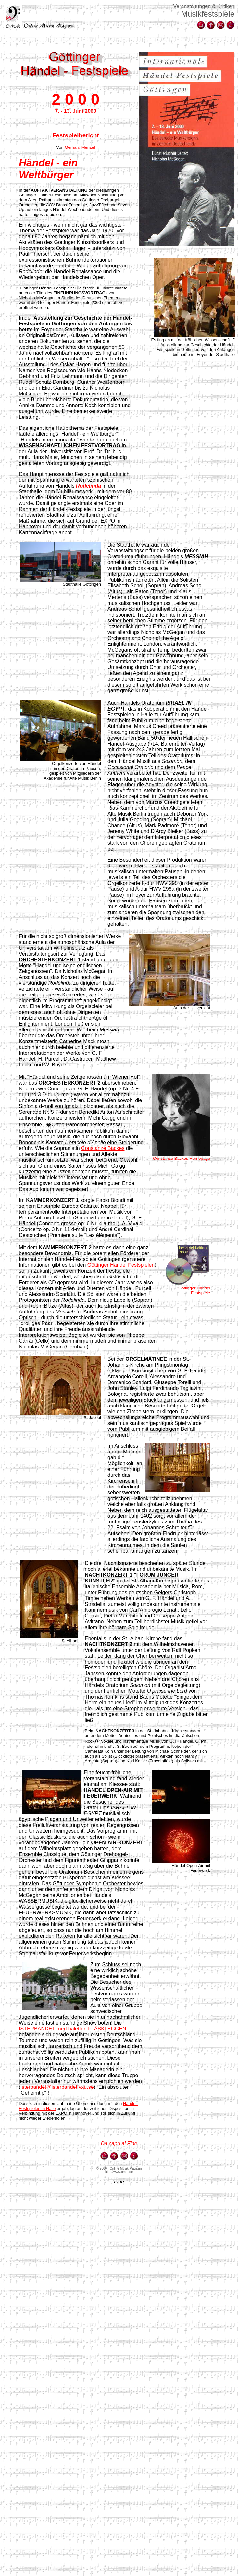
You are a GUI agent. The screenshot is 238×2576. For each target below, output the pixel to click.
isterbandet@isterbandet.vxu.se (57, 2087)
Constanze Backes (102, 1148)
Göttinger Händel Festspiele (194, 1290)
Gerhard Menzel (80, 147)
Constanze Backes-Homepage (181, 1158)
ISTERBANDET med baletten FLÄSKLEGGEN (72, 2028)
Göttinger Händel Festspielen (121, 1265)
